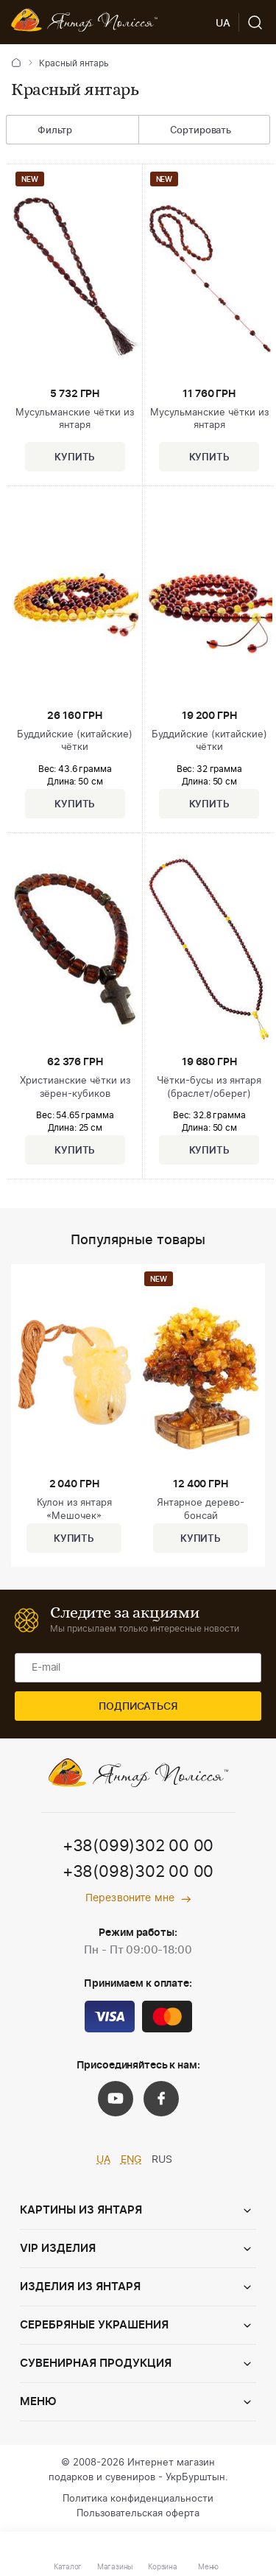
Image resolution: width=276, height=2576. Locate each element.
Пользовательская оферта (138, 2514)
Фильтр (43, 131)
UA (103, 2160)
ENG (131, 2160)
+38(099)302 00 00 (138, 1846)
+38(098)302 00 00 (138, 1872)
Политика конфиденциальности (138, 2499)
